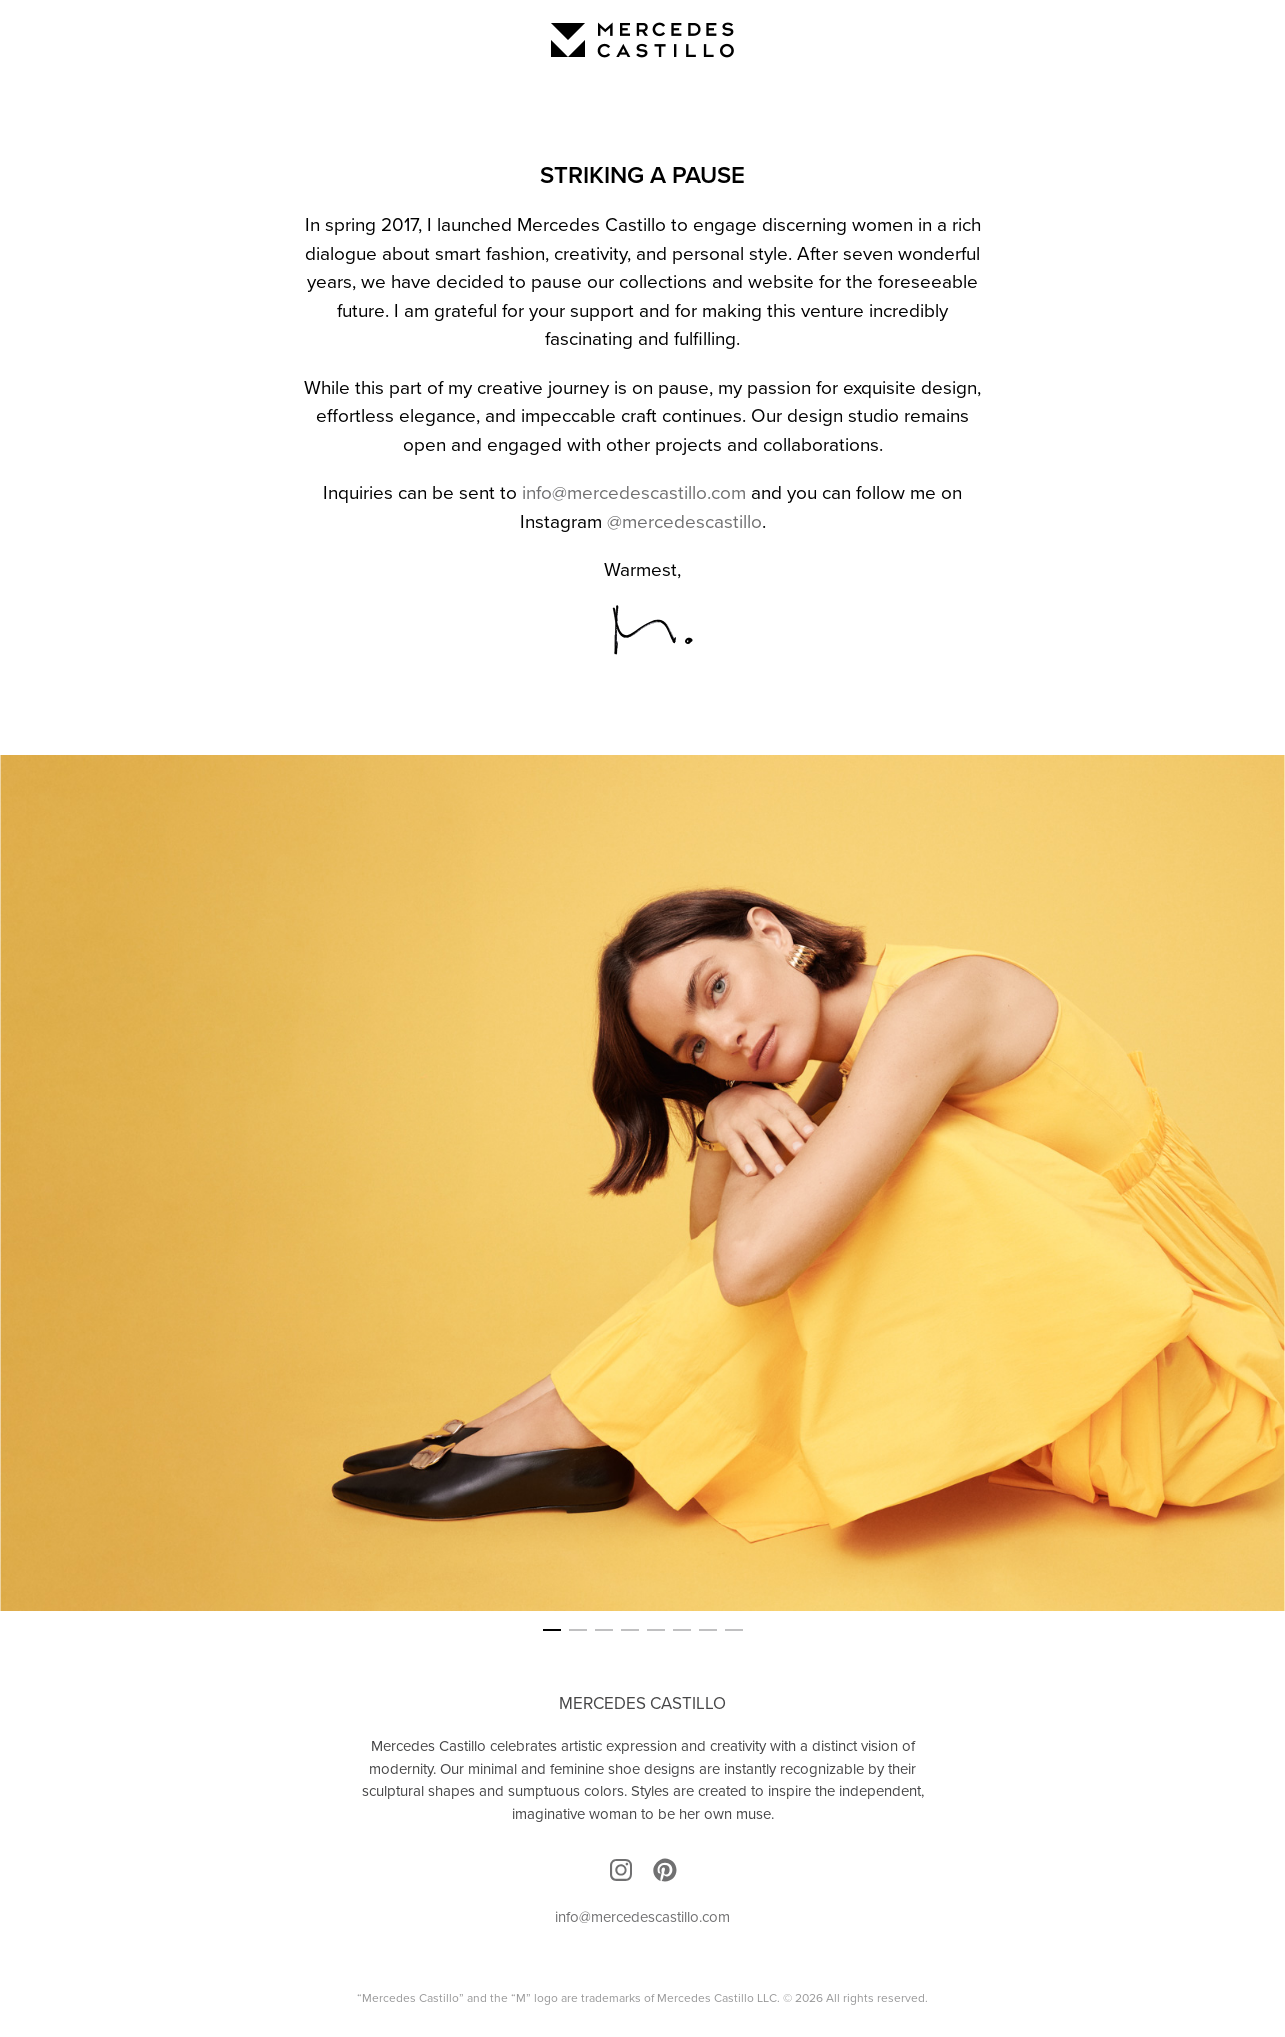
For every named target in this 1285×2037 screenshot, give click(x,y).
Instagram (621, 1870)
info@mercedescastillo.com (634, 492)
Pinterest (665, 1870)
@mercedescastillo (684, 521)
